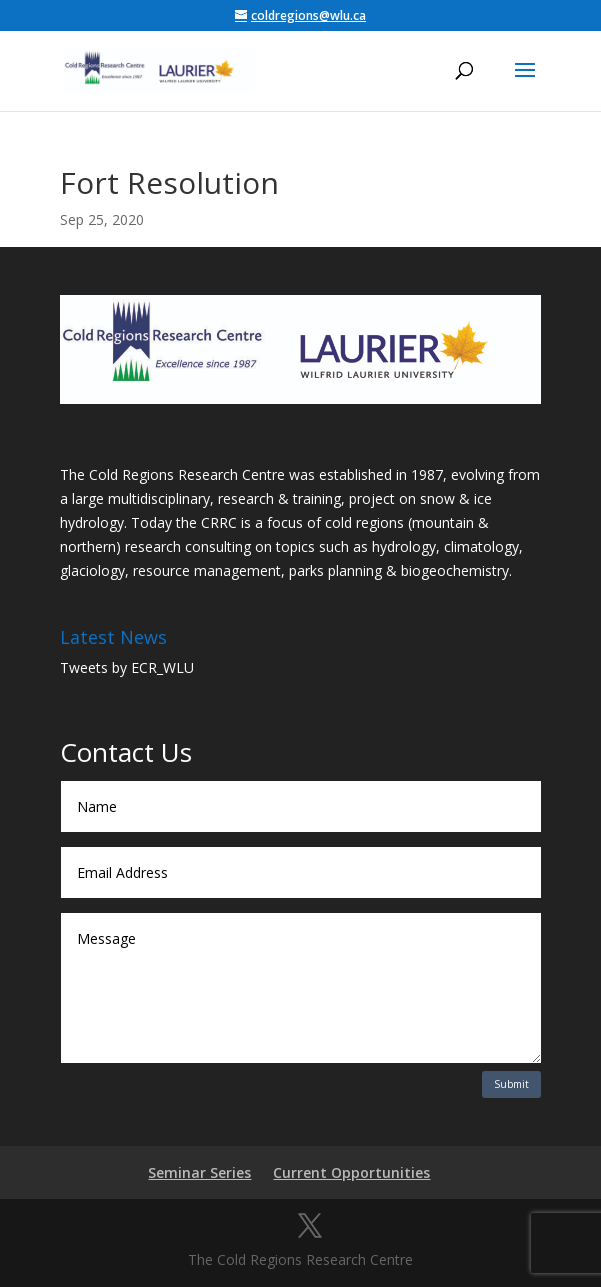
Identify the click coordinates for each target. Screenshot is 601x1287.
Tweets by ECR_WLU (127, 667)
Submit (511, 1084)
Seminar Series (199, 1172)
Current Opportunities (351, 1172)
